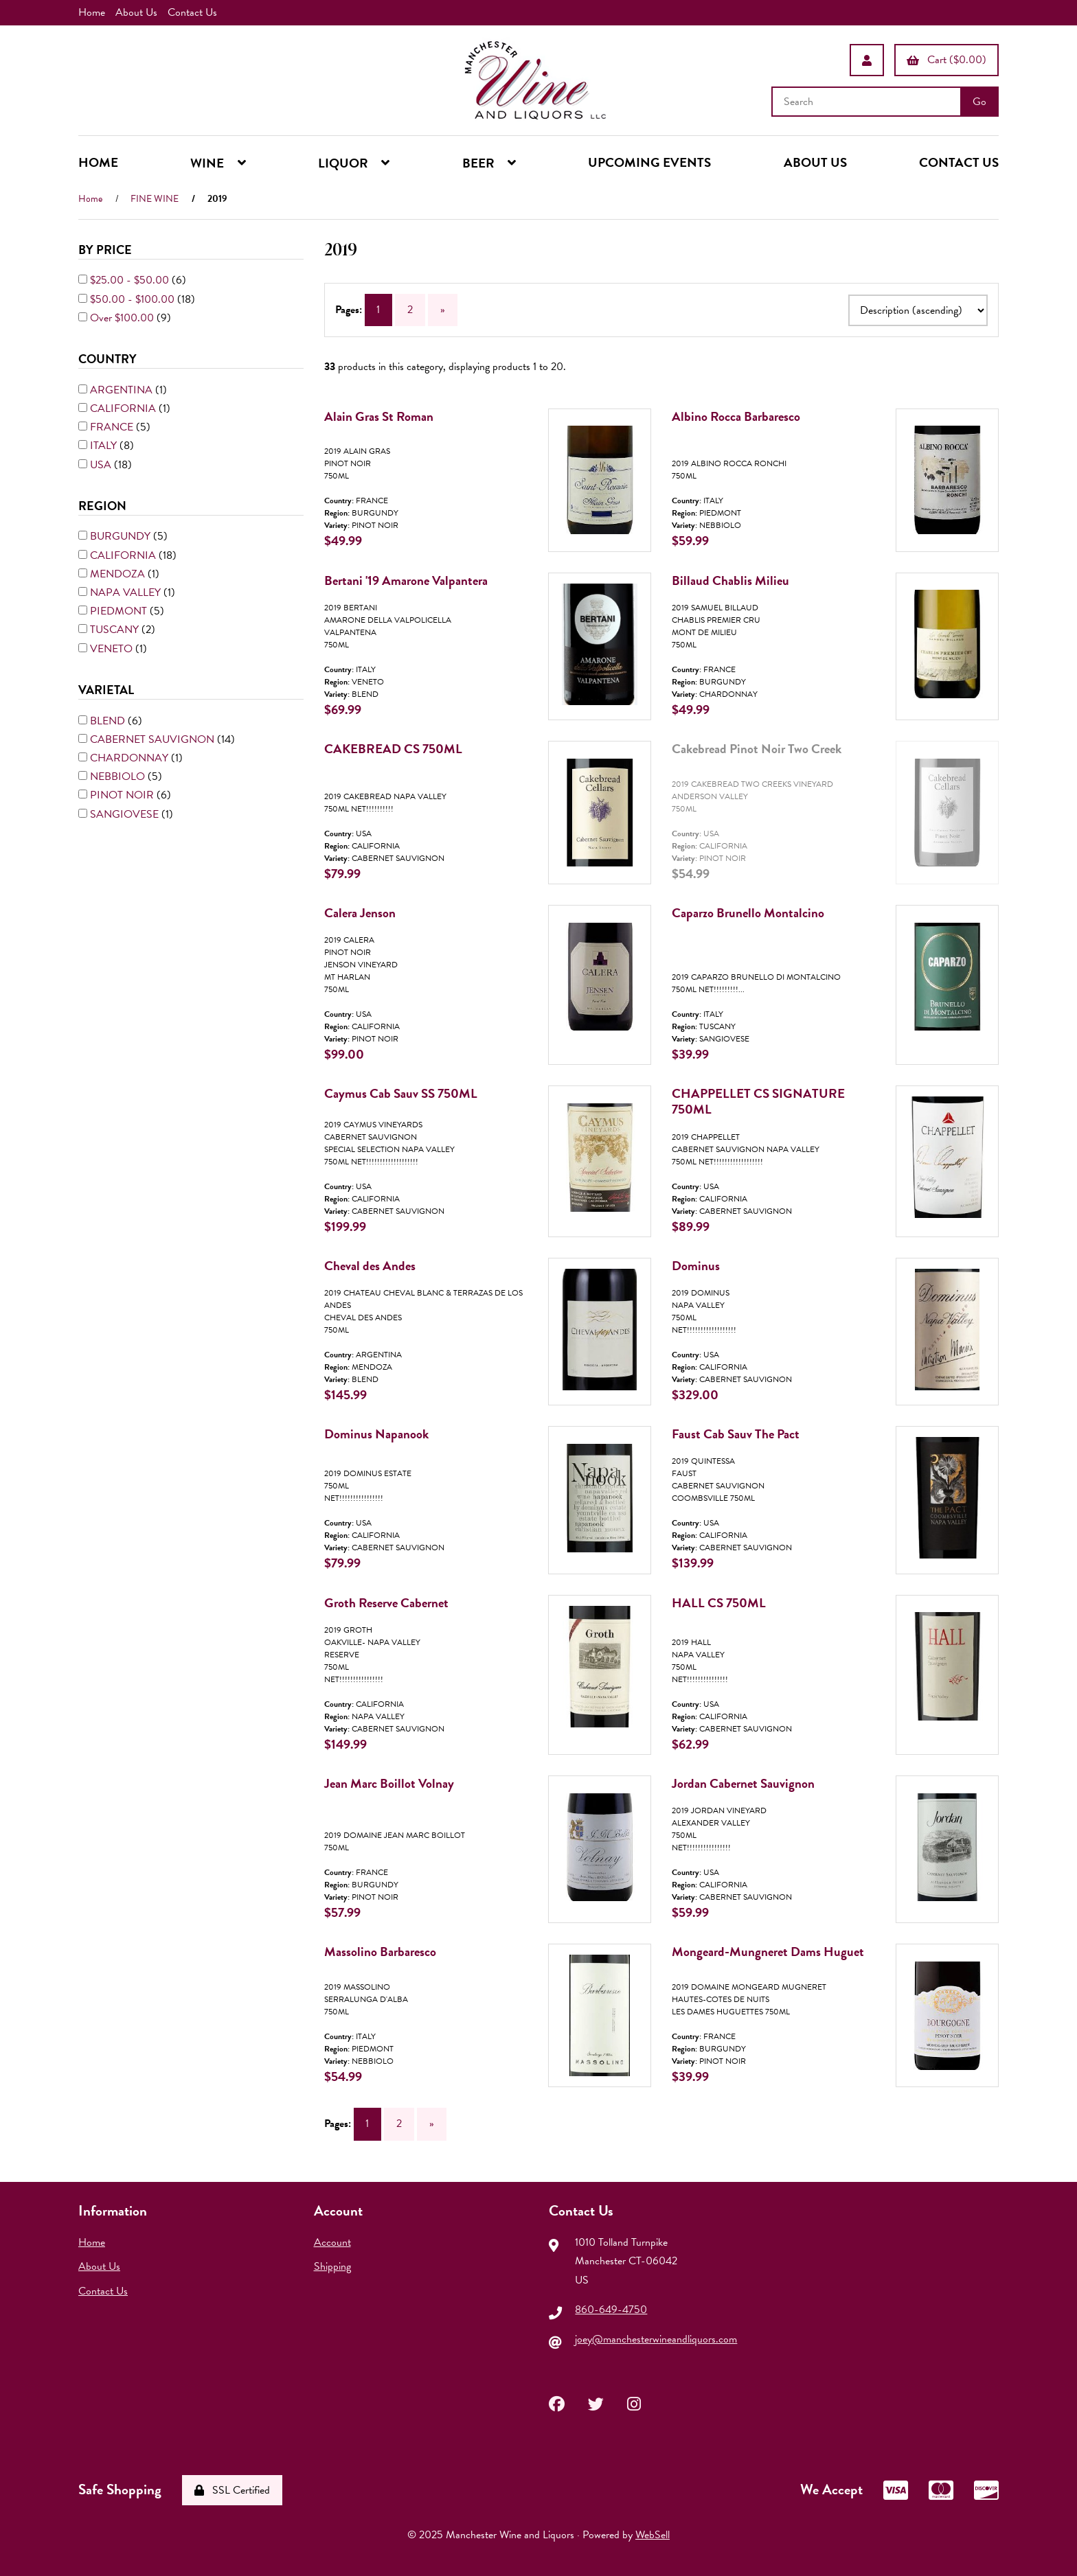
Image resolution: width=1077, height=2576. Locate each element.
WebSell (652, 2535)
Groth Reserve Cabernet (386, 1603)
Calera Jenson (360, 913)
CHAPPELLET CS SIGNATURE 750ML (758, 1101)
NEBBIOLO (119, 776)
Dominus (696, 1266)
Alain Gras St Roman (378, 416)
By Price (106, 249)
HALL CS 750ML (719, 1603)
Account (332, 2242)
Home (91, 12)
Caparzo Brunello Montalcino (748, 913)
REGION (103, 505)
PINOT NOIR (123, 795)
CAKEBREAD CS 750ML (393, 749)
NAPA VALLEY (126, 592)
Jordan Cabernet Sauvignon (743, 1783)
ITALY (105, 445)
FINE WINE (155, 199)
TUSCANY (115, 629)
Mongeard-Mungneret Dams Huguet (768, 1952)
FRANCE (113, 427)
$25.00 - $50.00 (131, 280)
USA (102, 464)
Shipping (332, 2267)
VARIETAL (107, 689)
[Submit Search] (979, 102)
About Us (136, 12)
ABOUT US (815, 162)
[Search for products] (867, 102)
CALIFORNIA (124, 408)
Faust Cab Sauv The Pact (736, 1434)
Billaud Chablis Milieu (730, 580)
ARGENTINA (122, 390)
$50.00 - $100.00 (133, 299)
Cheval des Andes (370, 1266)
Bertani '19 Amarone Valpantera (406, 580)
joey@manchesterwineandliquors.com (656, 2339)
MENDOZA (119, 574)
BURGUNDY (121, 536)
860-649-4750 (611, 2309)
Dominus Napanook (376, 1434)
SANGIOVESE (125, 813)
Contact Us (192, 12)
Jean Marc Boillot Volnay (389, 1783)
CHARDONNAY (130, 758)
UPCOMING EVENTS (649, 162)
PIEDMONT (120, 611)
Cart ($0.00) (946, 59)
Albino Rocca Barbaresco (736, 416)
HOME (98, 162)
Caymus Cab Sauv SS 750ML (400, 1093)
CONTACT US (959, 162)
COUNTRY (108, 358)
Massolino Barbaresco (380, 1952)
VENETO (112, 649)
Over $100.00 (123, 318)
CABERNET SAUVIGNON (153, 739)
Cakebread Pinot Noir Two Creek (756, 749)
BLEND (109, 720)
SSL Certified (232, 2490)
